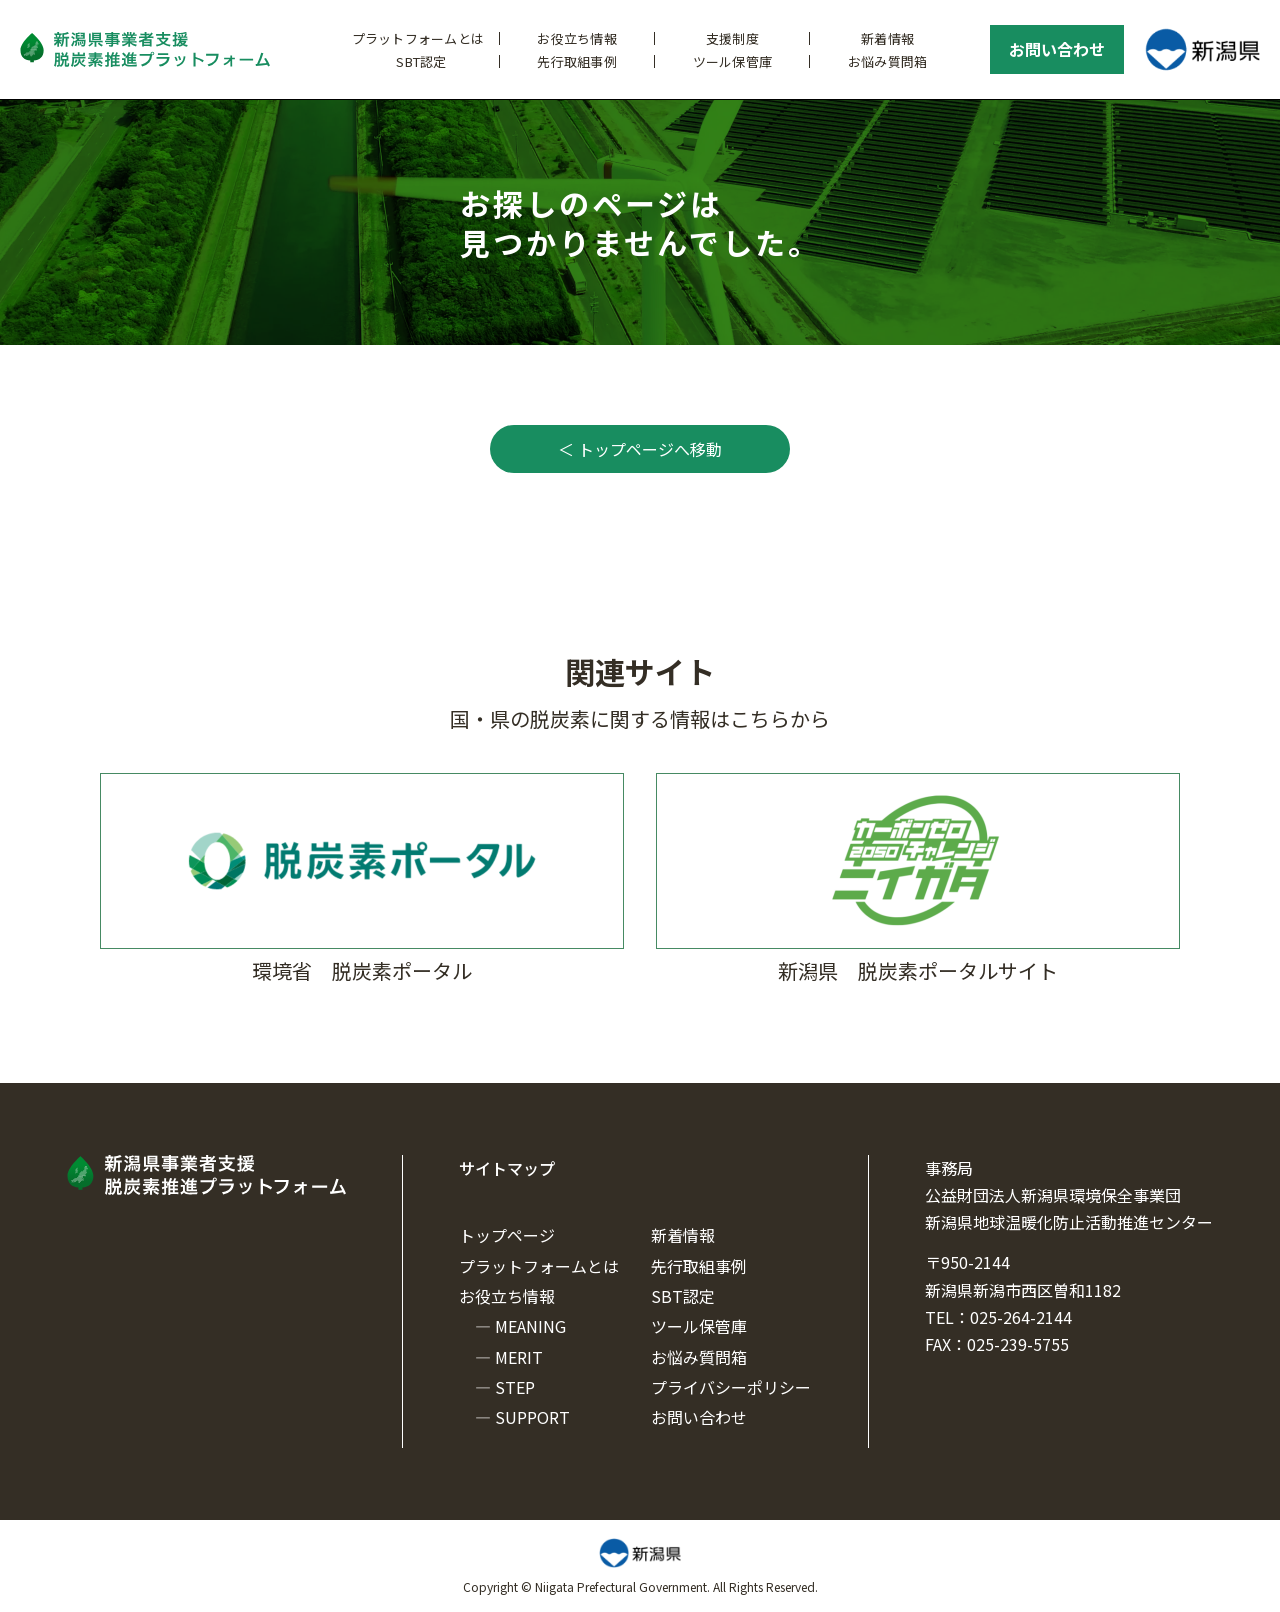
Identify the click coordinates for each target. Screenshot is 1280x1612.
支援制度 (732, 38)
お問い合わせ (1057, 49)
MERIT (519, 1357)
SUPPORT (532, 1417)
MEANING (530, 1326)
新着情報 (887, 38)
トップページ (507, 1235)
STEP (515, 1387)
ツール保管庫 (733, 61)
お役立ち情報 (577, 38)
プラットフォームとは (418, 38)
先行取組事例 (577, 61)
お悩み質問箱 (888, 61)
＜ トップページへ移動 (640, 449)
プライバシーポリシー (731, 1387)
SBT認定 (421, 61)
